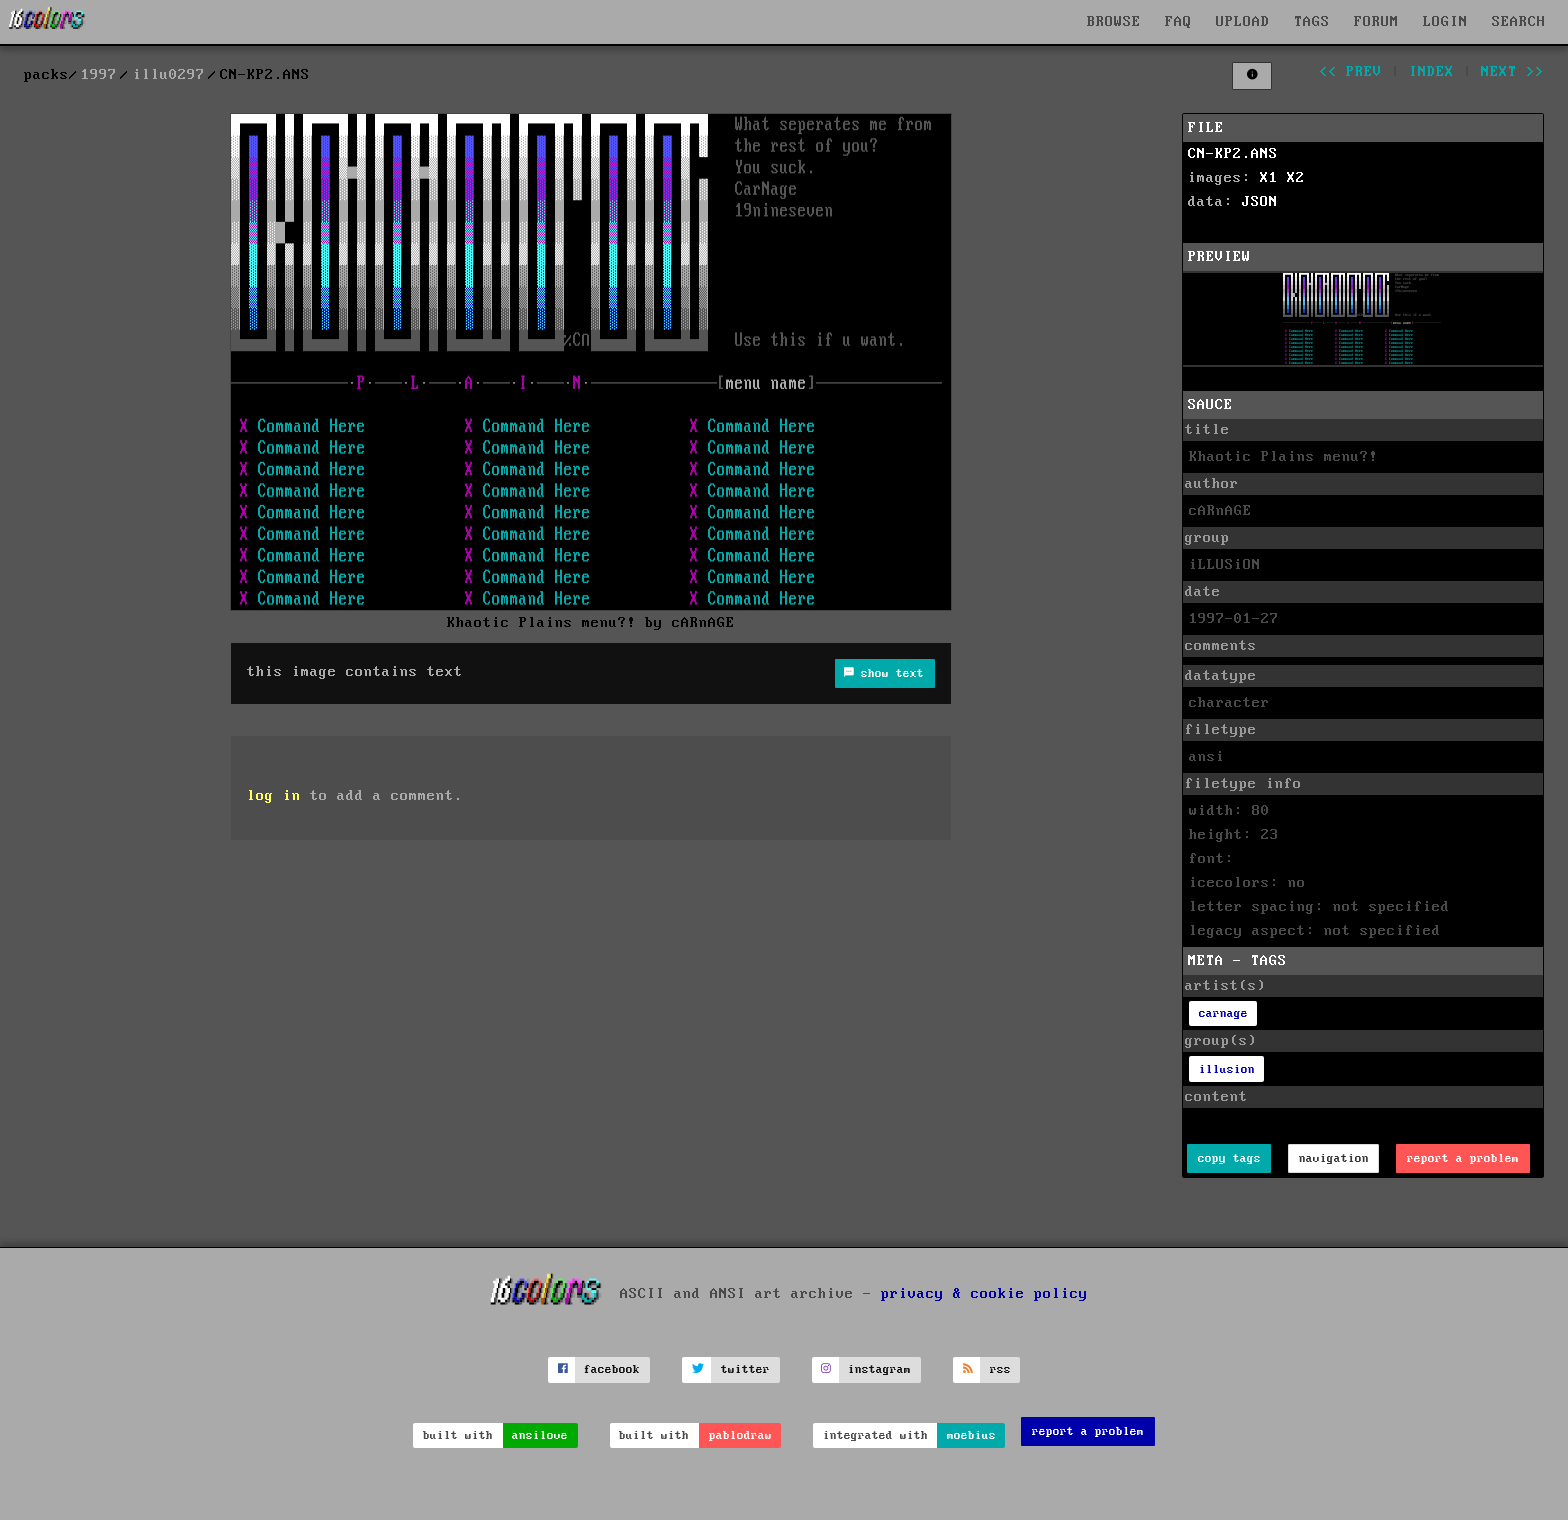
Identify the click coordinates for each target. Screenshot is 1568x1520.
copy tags (1229, 1158)
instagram (879, 1369)
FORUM (1376, 22)
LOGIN (1445, 22)
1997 (99, 75)
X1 (1269, 178)
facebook (612, 1369)
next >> (1512, 72)
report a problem (1463, 1158)
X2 (1296, 178)
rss (1000, 1369)
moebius (971, 1435)
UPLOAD (1243, 22)
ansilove (540, 1435)
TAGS (1312, 22)
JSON (1260, 202)
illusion (1227, 1069)
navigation (1334, 1158)
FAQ (1178, 22)
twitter (745, 1369)
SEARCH (1519, 22)
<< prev (1350, 72)
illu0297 (169, 75)
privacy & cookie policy (984, 1293)
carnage (1223, 1013)
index (1431, 72)
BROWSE (1114, 22)
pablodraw (740, 1435)
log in (274, 796)
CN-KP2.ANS (1233, 154)
